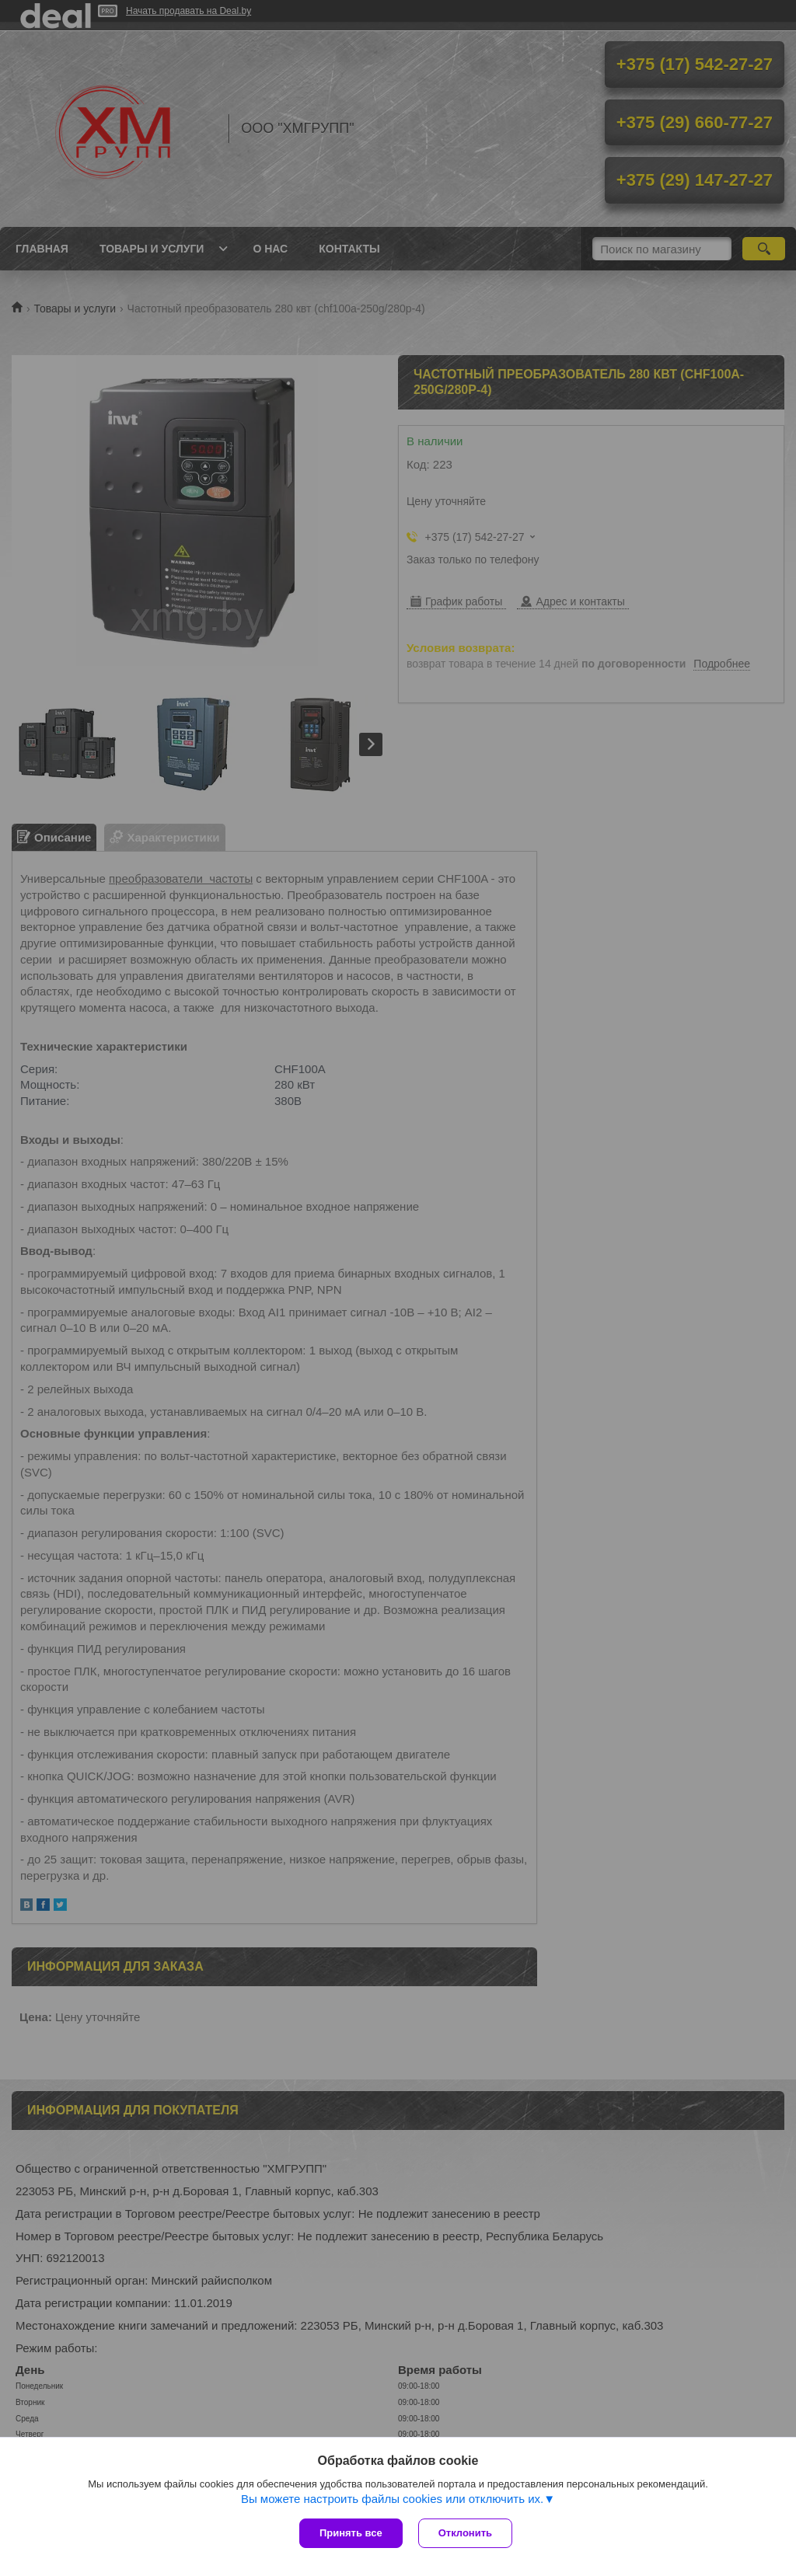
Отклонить (465, 2533)
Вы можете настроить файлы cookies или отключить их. (392, 2498)
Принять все (350, 2533)
